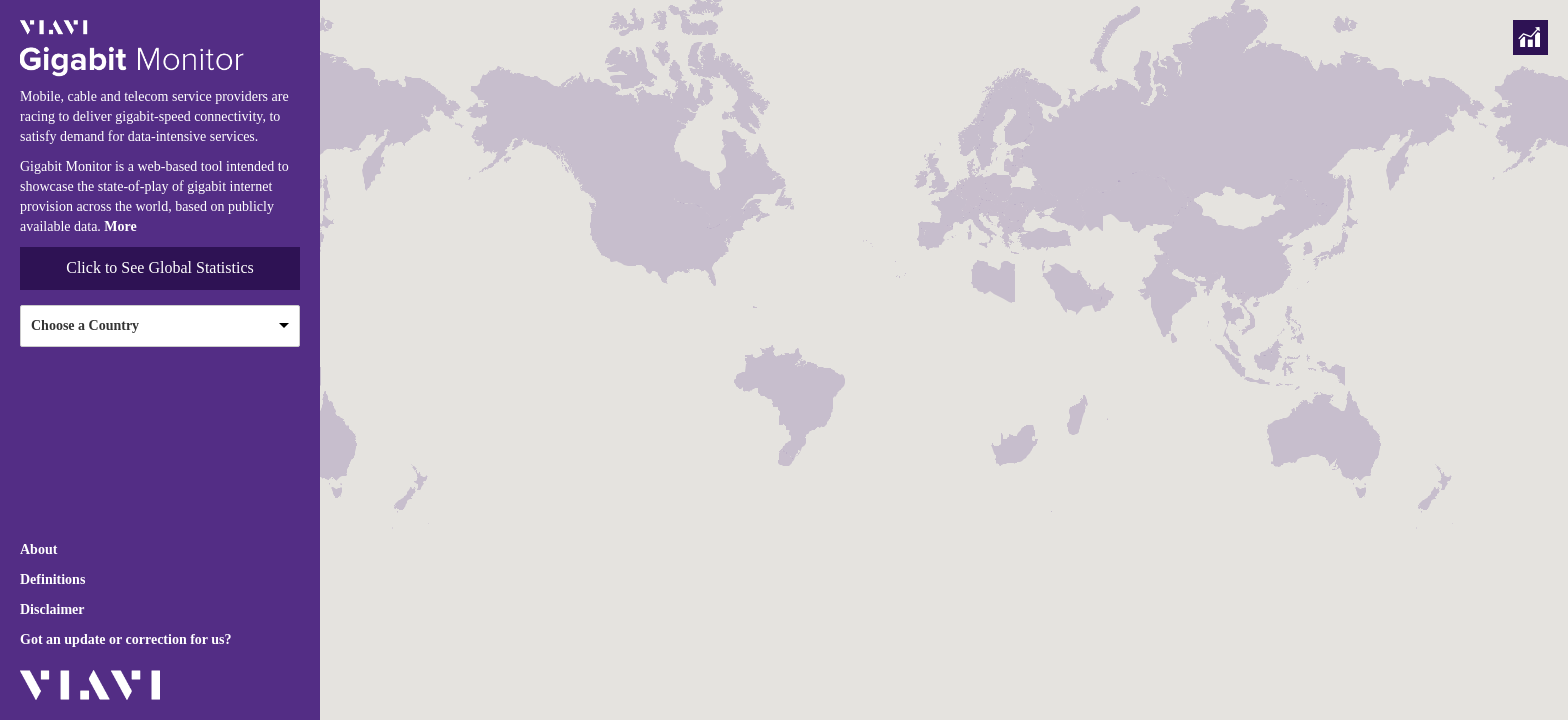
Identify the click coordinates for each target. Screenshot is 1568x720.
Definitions (52, 579)
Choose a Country (85, 325)
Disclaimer (52, 609)
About (38, 549)
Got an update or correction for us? (126, 639)
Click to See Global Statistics (160, 267)
